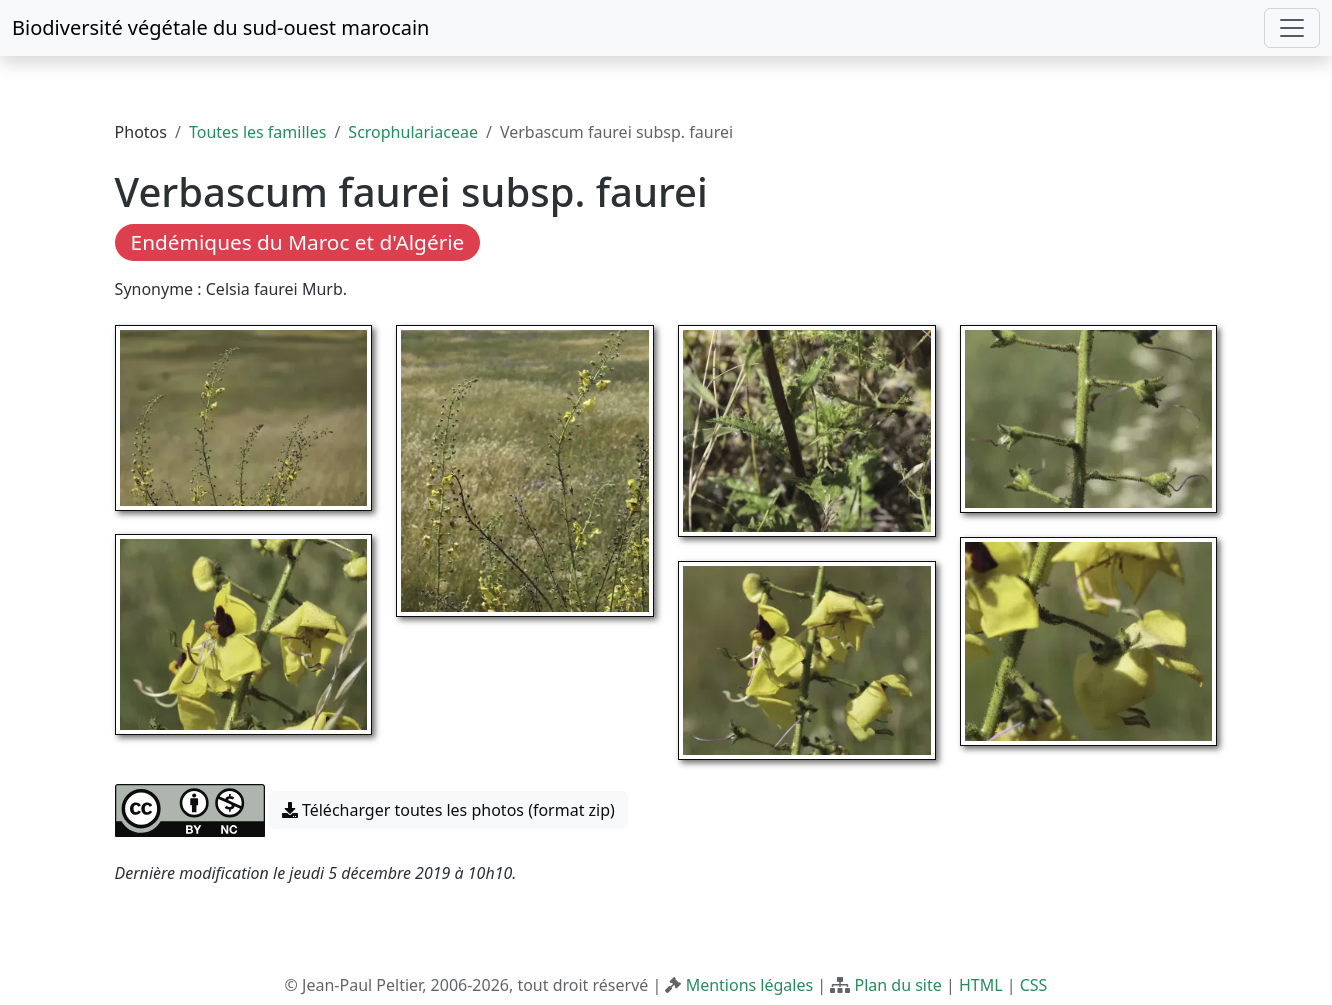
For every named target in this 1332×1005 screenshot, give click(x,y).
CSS (1034, 985)
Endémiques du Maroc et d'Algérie (298, 242)
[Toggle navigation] (1292, 28)
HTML (981, 985)
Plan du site (897, 985)
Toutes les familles (257, 132)
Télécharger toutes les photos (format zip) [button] (448, 810)
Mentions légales (750, 985)
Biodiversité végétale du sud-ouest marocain (220, 27)
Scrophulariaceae (413, 132)
